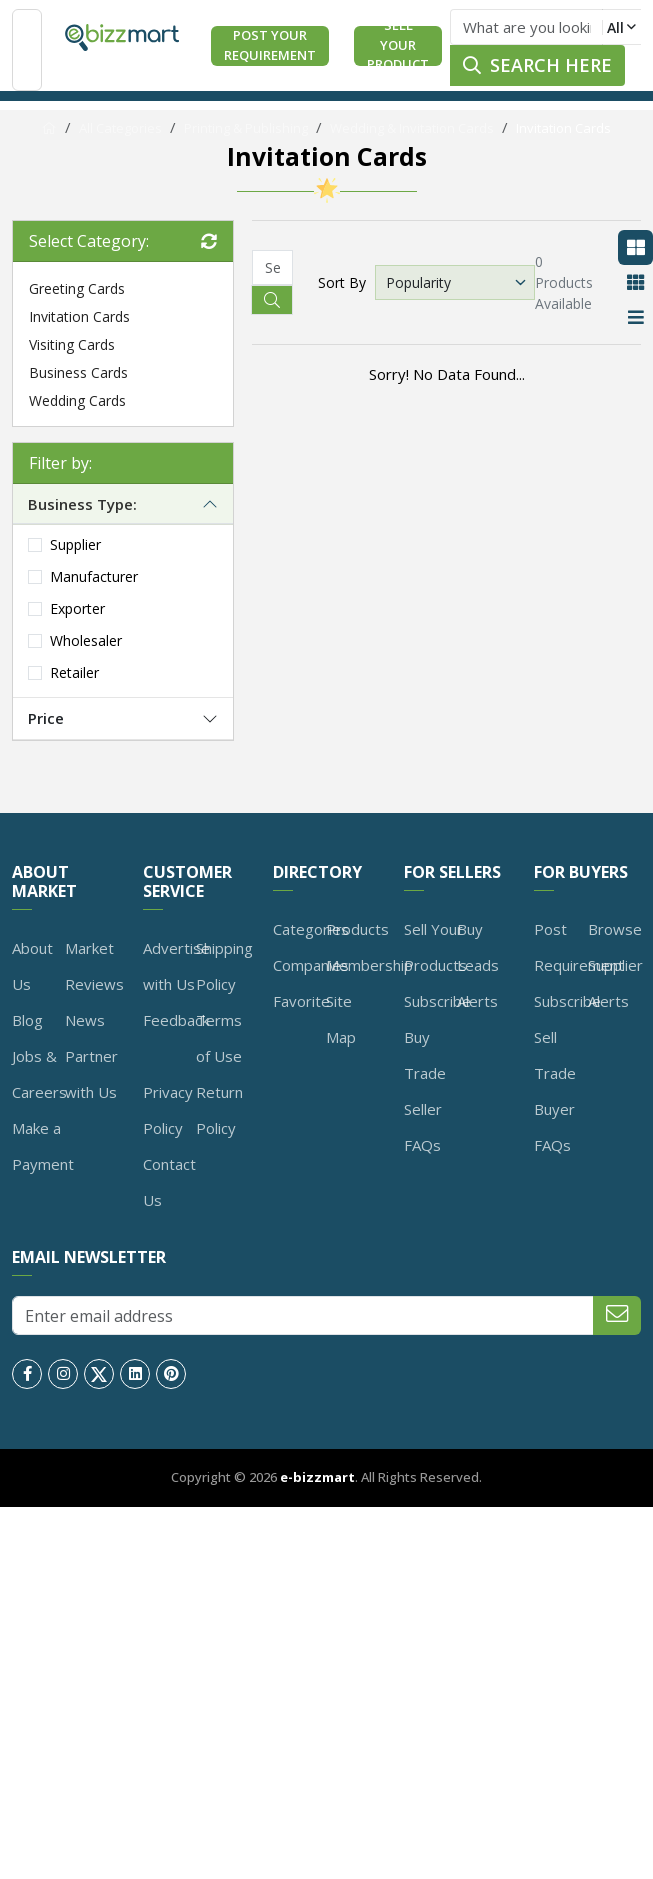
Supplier (75, 544)
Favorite (301, 1001)
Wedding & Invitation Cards (412, 128)
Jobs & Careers (39, 1074)
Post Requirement (579, 947)
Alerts (477, 1001)
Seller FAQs (423, 1127)
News (85, 1020)
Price (46, 718)
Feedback (176, 1020)
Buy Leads (478, 947)
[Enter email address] (303, 1315)
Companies (311, 965)
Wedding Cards (77, 400)
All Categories (120, 128)
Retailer (74, 672)
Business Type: (82, 504)
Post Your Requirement (270, 45)
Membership (369, 965)
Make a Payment (43, 1146)
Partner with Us (91, 1074)
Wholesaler (86, 640)
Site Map (341, 1019)
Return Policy (219, 1110)
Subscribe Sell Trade (567, 1037)
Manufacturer (94, 576)
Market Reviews (94, 966)
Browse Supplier (615, 947)
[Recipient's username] (272, 267)
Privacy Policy (168, 1110)
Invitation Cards (563, 128)
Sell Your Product (398, 46)
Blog (27, 1020)
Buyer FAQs (554, 1127)
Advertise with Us (176, 966)
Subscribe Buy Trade (437, 1037)
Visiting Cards (72, 344)
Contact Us (169, 1182)
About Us (32, 966)
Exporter (77, 608)
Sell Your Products (435, 947)
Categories (311, 929)
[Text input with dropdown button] (526, 27)
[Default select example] (455, 282)
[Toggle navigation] (27, 50)
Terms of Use (219, 1038)
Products (357, 929)
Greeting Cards (77, 288)
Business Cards (78, 372)
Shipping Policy (224, 966)
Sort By (342, 282)
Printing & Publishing (246, 128)
